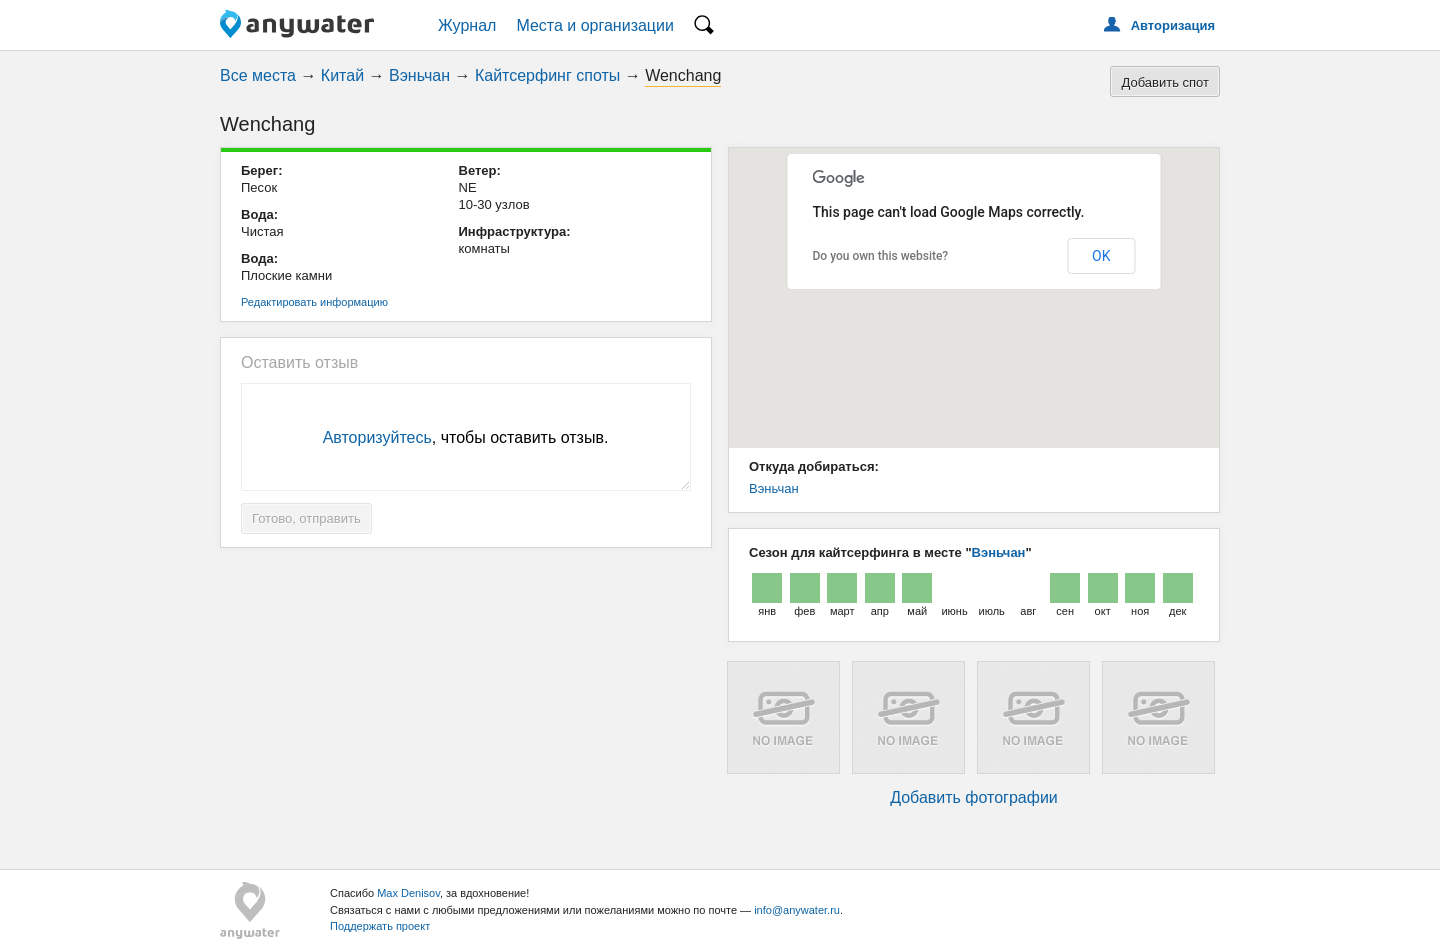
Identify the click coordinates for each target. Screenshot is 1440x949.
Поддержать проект (380, 926)
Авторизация (1173, 25)
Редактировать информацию (314, 302)
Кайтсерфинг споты (547, 75)
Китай (342, 75)
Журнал (467, 25)
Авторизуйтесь (377, 437)
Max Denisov (408, 893)
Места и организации (595, 25)
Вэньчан (419, 75)
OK (1101, 256)
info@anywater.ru (797, 910)
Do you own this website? (881, 256)
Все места (258, 75)
